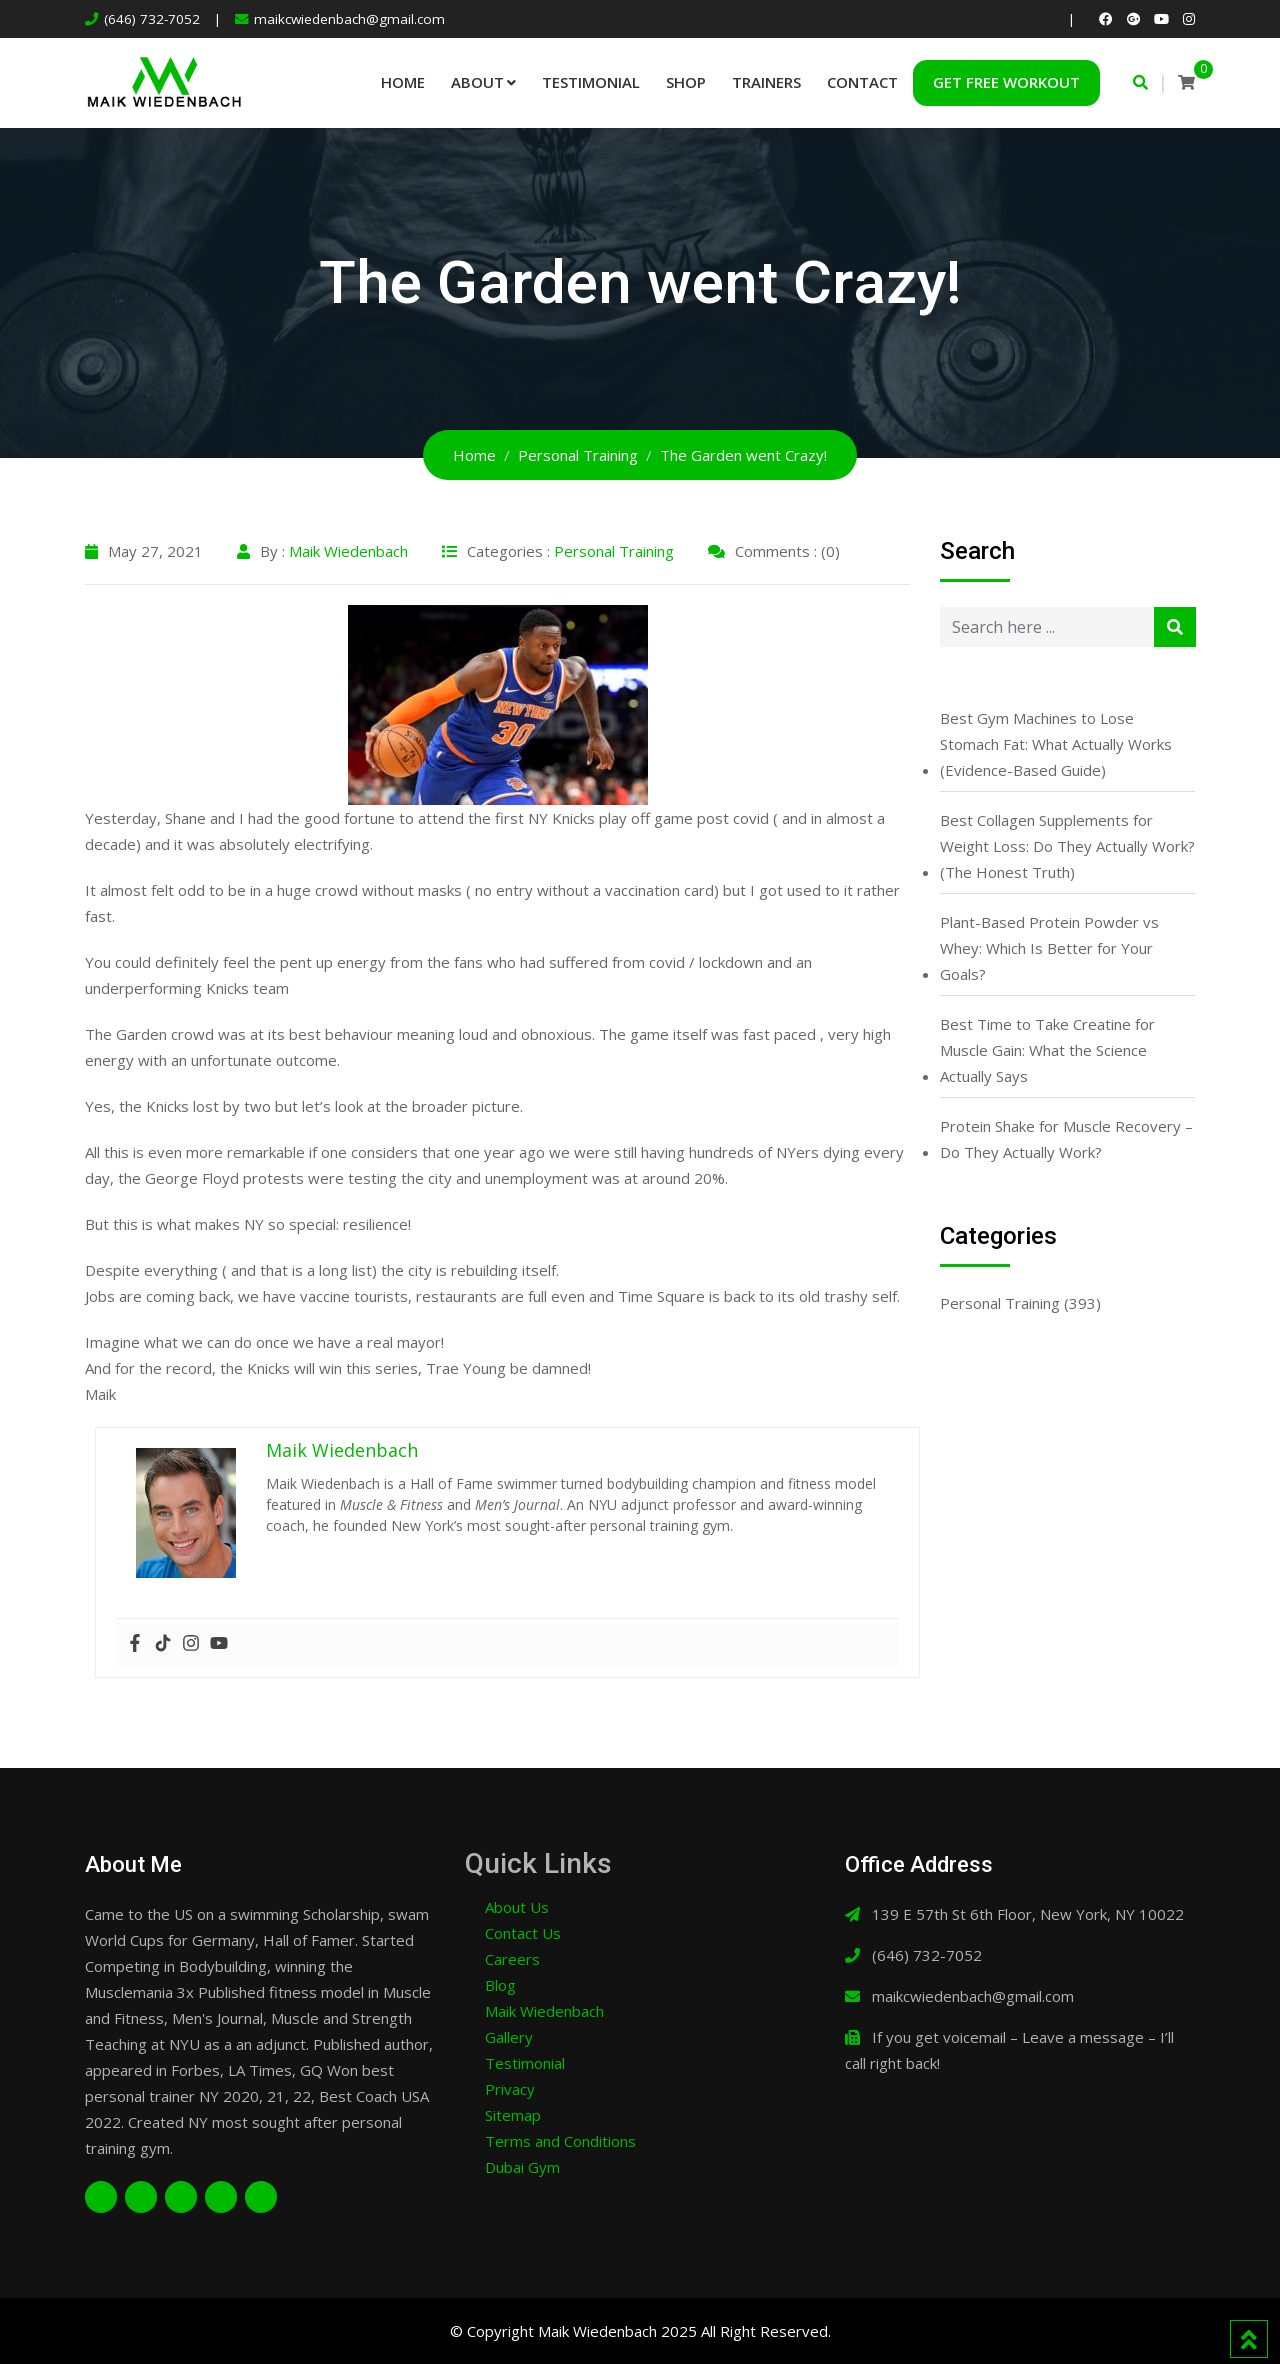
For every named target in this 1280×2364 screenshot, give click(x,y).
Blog (500, 1985)
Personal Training (614, 551)
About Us (517, 1907)
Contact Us (523, 1933)
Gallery (509, 2037)
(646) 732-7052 (152, 19)
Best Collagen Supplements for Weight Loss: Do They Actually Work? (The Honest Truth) (1067, 846)
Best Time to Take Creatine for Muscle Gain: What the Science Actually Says (1047, 1050)
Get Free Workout (1006, 82)
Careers (512, 1959)
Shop (686, 82)
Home (403, 82)
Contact (862, 82)
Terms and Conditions (560, 2141)
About (477, 82)
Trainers (766, 82)
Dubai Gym (522, 2167)
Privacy (510, 2089)
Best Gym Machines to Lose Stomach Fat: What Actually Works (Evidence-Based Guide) (1056, 744)
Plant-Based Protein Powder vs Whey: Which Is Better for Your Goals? (1049, 948)
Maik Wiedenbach (348, 551)
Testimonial (591, 82)
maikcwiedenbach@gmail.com (349, 19)
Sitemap (513, 2115)
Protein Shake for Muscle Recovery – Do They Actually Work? (1066, 1139)
